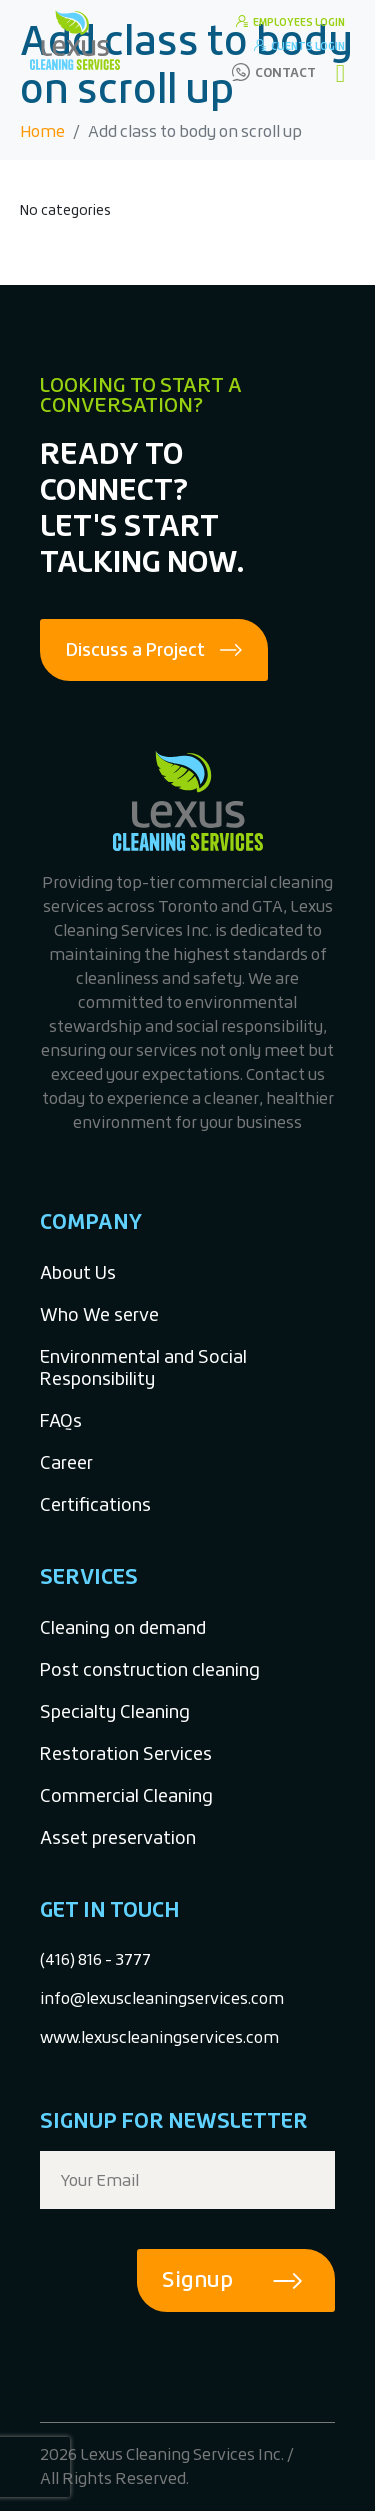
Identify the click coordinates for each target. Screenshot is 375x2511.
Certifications (95, 1504)
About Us (78, 1272)
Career (66, 1462)
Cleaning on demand (123, 1627)
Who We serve (99, 1314)
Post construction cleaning (150, 1669)
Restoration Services (126, 1753)
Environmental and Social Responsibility (143, 1367)
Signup (197, 2279)
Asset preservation (118, 1837)
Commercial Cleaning (126, 1795)
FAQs (61, 1420)
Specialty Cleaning (115, 1711)
